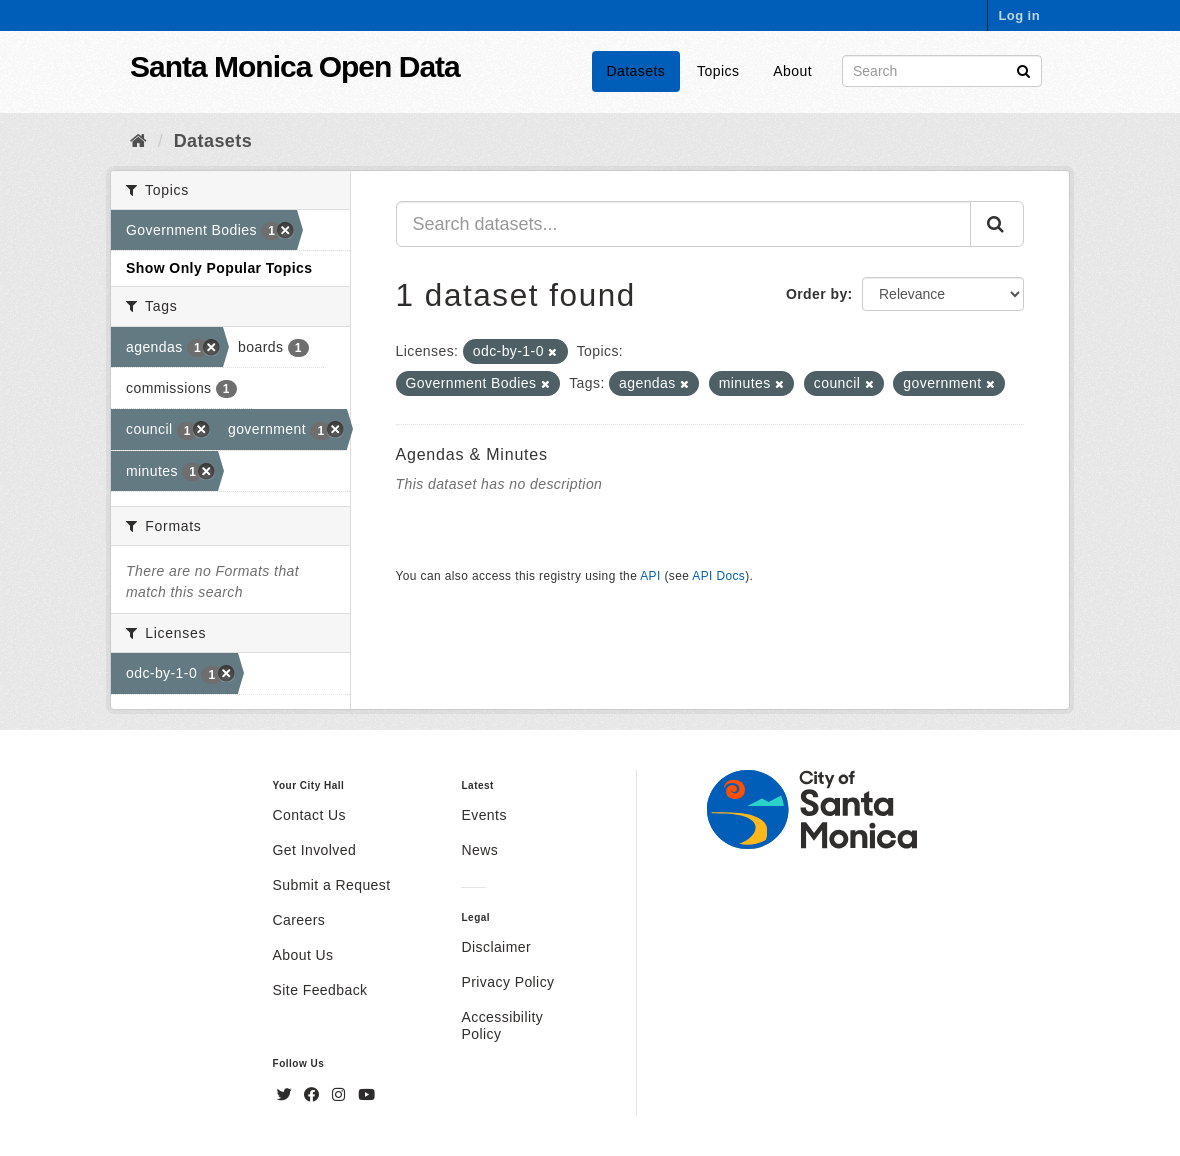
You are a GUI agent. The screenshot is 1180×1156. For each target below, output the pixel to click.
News (479, 850)
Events (483, 815)
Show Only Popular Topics (219, 268)
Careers (299, 920)
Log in (1019, 15)
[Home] (138, 141)
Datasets (636, 71)
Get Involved (315, 850)
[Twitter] (287, 1095)
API (650, 576)
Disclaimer (496, 947)
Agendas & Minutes (472, 454)
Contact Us (309, 815)
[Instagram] (341, 1095)
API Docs (718, 576)
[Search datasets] (942, 71)
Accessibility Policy (502, 1025)
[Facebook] (314, 1095)
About (792, 71)
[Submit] (1023, 69)
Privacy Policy (507, 982)
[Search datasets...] (684, 224)
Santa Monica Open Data (295, 66)
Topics (718, 71)
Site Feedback (320, 990)
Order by (817, 294)
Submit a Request (332, 885)
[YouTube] (366, 1095)
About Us (303, 955)
